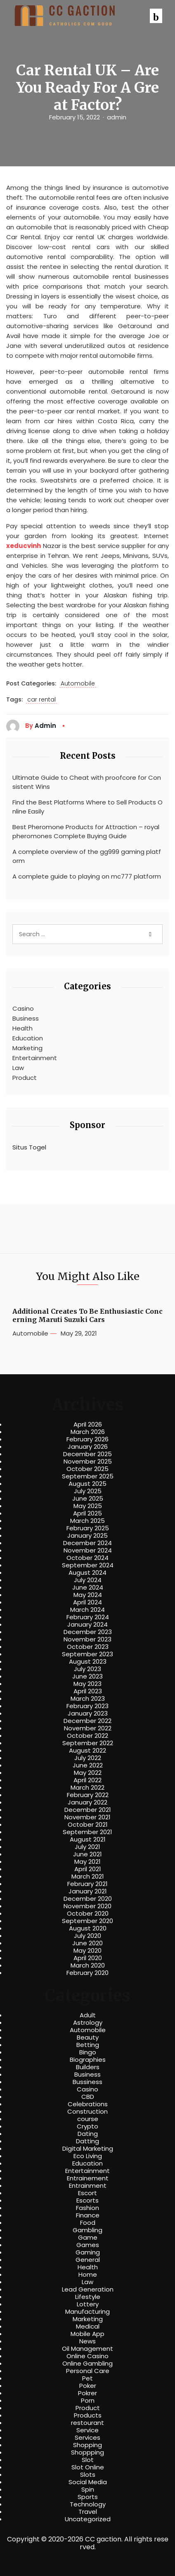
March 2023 (88, 1698)
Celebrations (88, 2104)
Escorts (87, 2200)
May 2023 (87, 1684)
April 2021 (87, 1869)
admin (116, 117)
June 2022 (88, 1765)
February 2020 (87, 1973)
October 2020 (88, 1913)
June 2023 (87, 1676)
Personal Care (87, 2371)
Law (18, 1067)
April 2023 (87, 1691)
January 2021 (88, 1891)
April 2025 (87, 1513)
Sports (88, 2497)
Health (22, 1028)
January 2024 (87, 1624)
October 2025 (87, 1469)
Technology (88, 2504)
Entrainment (87, 2185)
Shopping (87, 2445)
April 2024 (87, 1602)
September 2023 (87, 1654)
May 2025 (87, 1506)
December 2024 (87, 1543)
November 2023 (87, 1639)
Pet (87, 2378)
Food (87, 2222)
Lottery (88, 2304)
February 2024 (87, 1617)
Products (88, 2415)
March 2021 (87, 1876)
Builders (87, 2067)
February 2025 (87, 1528)
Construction (87, 2111)
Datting (87, 2141)
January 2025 (87, 1535)
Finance (87, 2215)
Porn (88, 2400)
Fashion (87, 2208)
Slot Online (87, 2467)
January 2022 (87, 1802)
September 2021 (87, 1832)
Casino (23, 1008)
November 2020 (87, 1906)
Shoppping (87, 2452)
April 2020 (87, 1958)
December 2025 (87, 1454)
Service (87, 2430)
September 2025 (88, 1476)
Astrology (87, 2022)
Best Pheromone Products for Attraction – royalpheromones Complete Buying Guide (85, 832)
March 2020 (88, 1965)
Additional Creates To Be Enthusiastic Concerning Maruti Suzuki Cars (87, 1315)
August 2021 (88, 1839)
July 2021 (87, 1847)
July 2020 (87, 1936)
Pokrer (87, 2393)
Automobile (78, 684)
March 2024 (87, 1609)
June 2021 (87, 1854)
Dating (88, 2134)
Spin (87, 2489)
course (87, 2119)
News (87, 2341)
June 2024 (87, 1587)
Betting (87, 2045)
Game (87, 2237)
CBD (87, 2096)
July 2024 (88, 1580)
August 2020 (87, 1928)
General (88, 2260)
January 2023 (88, 1713)
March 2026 (88, 1432)
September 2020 (87, 1921)
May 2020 (87, 1950)
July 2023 (87, 1669)
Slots (87, 2474)
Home (87, 2274)
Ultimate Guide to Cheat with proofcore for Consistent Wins (86, 782)
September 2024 (88, 1565)
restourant (87, 2423)
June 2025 (87, 1498)
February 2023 (87, 1706)
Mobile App (87, 2334)
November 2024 (88, 1550)
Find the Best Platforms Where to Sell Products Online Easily (87, 807)
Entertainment (34, 1058)
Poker (87, 2386)
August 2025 (87, 1483)
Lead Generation (88, 2289)
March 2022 (87, 1787)
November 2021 (87, 1817)
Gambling (87, 2230)
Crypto (87, 2126)
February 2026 (87, 1439)
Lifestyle (87, 2297)
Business (25, 1018)
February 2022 (88, 1795)
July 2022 (87, 1758)
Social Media (88, 2482)
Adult (88, 2015)
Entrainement (88, 2178)
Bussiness (87, 2082)
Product (24, 1077)
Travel (87, 2511)
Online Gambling (87, 2363)
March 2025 (87, 1521)
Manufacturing (87, 2311)
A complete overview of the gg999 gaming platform (86, 856)
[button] (156, 16)
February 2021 (87, 1884)
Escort (87, 2193)
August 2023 (87, 1661)
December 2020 (88, 1898)
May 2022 (88, 1772)
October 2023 (88, 1647)
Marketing (27, 1048)
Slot (88, 2460)
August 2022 (87, 1750)
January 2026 (88, 1446)
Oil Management (87, 2348)
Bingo (87, 2052)
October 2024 (87, 1558)
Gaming (88, 2252)
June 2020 (87, 1943)
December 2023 (88, 1632)
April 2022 (87, 1780)
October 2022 (87, 1735)
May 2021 (87, 1861)
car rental (41, 700)
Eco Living (87, 2156)
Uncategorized (88, 2519)
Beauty (88, 2037)
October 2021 (88, 1824)
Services (87, 2437)
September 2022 (87, 1743)
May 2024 (87, 1595)
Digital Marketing (87, 2148)
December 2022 (87, 1721)
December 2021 (87, 1810)
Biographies (88, 2059)
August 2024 (87, 1572)
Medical (87, 2326)
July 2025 (88, 1491)
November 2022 (87, 1728)
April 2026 (87, 1424)
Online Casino (87, 2356)
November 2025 (88, 1461)
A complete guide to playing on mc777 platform (86, 876)
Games (87, 2245)
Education (27, 1038)
